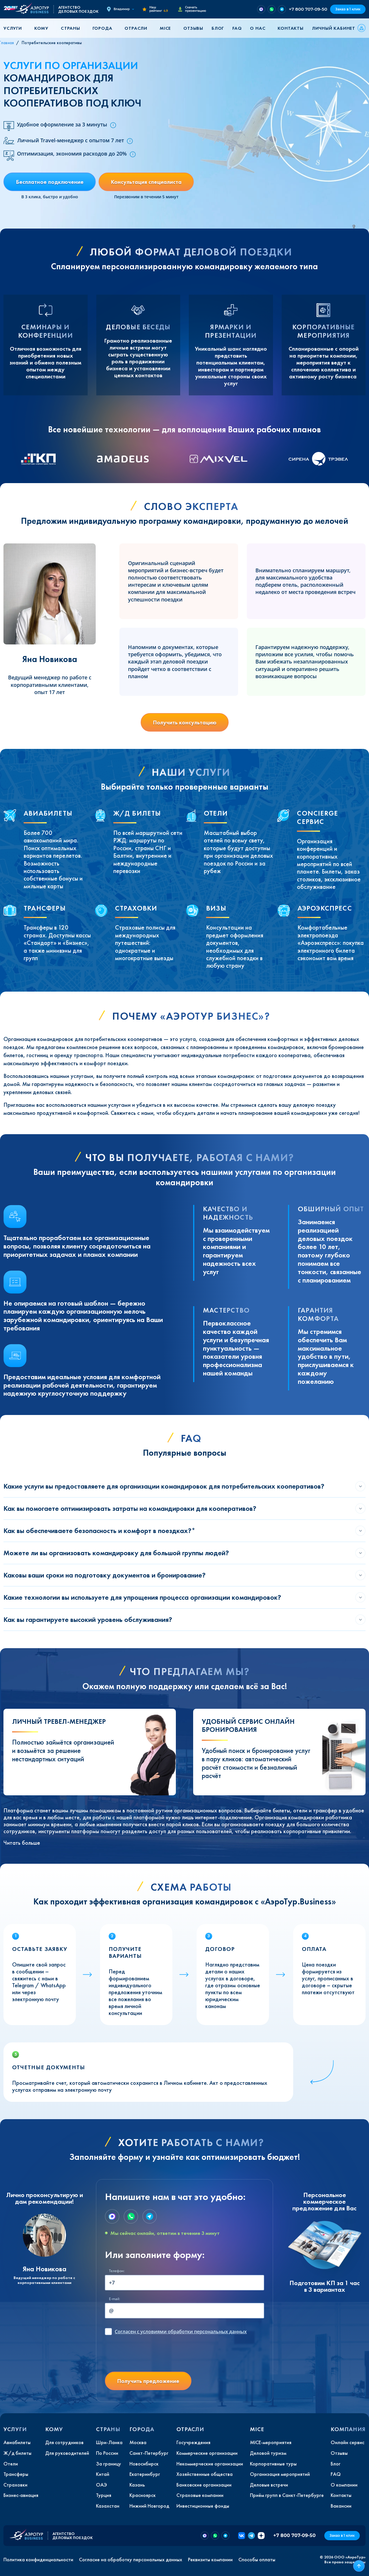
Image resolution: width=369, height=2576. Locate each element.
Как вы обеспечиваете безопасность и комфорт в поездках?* (99, 1530)
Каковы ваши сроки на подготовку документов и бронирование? (104, 1575)
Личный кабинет (333, 28)
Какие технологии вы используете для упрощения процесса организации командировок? (142, 1597)
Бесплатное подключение (50, 182)
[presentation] (149, 2356)
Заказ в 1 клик (347, 9)
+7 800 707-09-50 (308, 9)
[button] (14, 28)
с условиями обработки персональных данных (181, 2331)
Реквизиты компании (210, 2559)
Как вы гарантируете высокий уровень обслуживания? (87, 1619)
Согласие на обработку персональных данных (130, 2559)
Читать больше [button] (21, 1842)
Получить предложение (148, 2381)
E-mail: (114, 2298)
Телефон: (117, 2270)
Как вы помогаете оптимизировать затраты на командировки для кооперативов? (129, 1508)
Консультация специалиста (146, 182)
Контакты (290, 28)
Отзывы (193, 28)
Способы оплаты (256, 2559)
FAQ (237, 28)
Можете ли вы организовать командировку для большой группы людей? (116, 1552)
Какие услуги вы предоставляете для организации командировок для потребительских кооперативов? (163, 1486)
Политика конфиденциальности (38, 2559)
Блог (218, 28)
